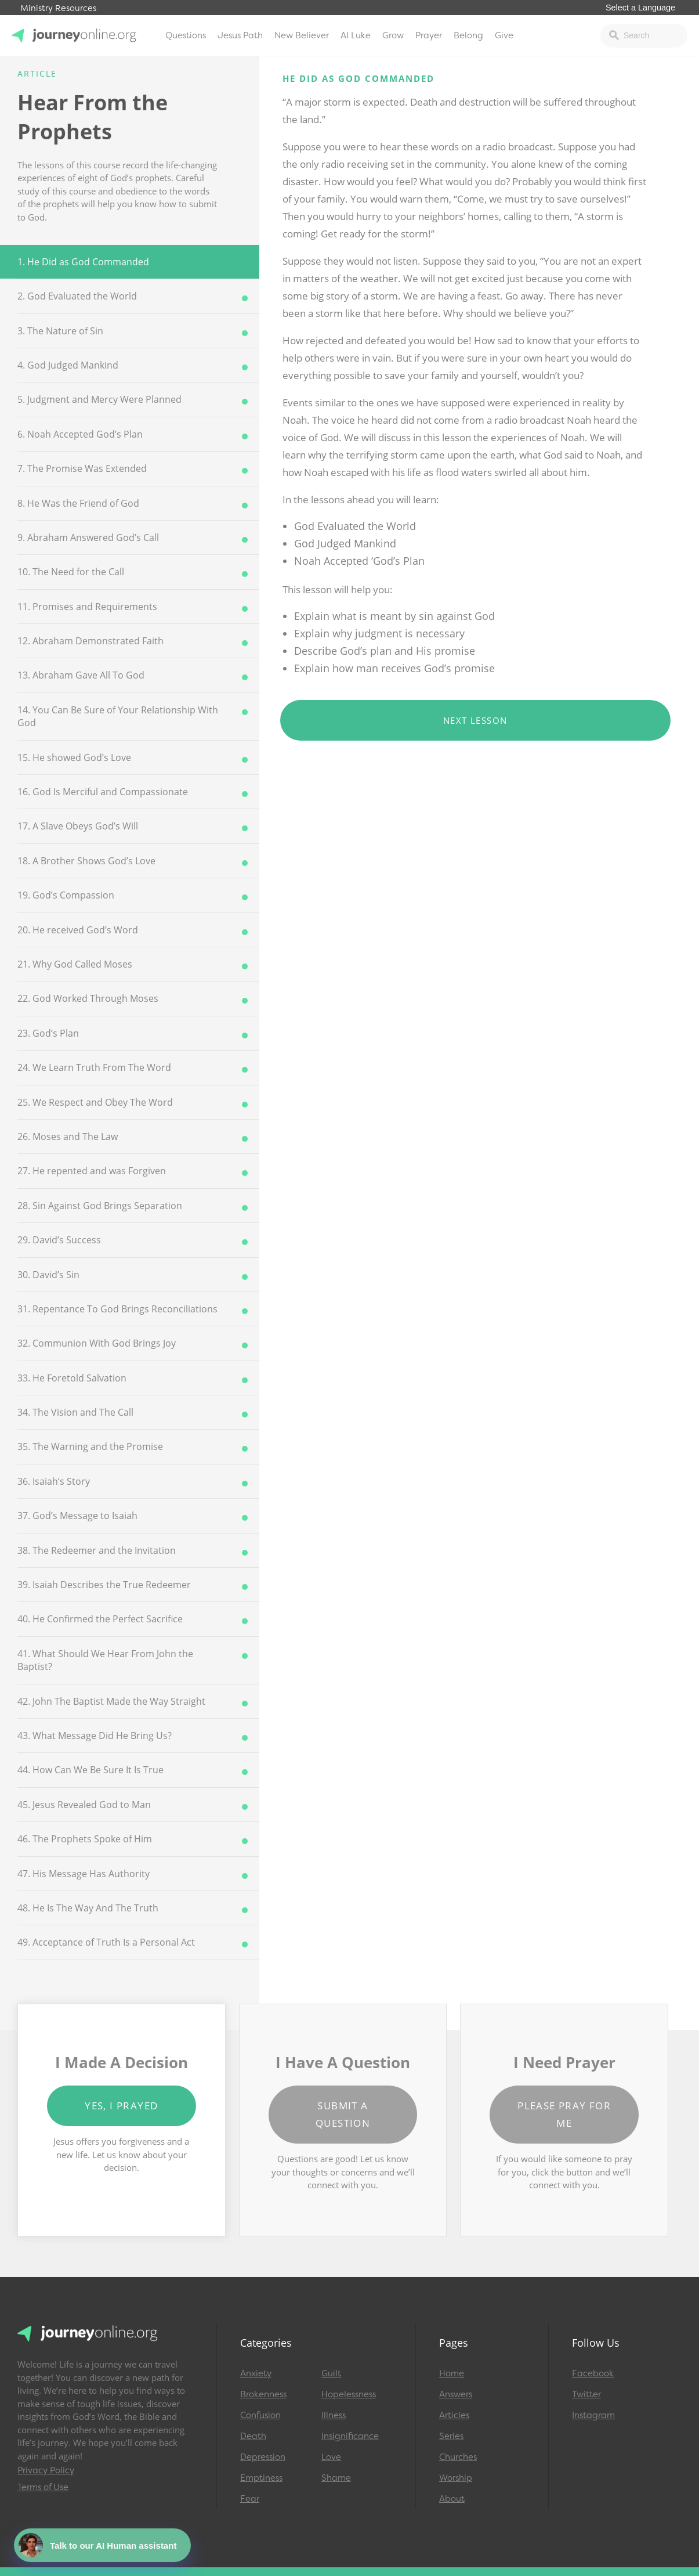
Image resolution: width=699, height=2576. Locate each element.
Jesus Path (240, 35)
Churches (458, 2457)
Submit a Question (343, 2114)
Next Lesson (475, 720)
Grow (393, 35)
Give (504, 35)
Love (331, 2457)
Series (451, 2436)
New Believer (301, 35)
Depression (262, 2457)
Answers (455, 2394)
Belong (468, 35)
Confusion (260, 2415)
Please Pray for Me (564, 2114)
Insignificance (350, 2436)
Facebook (593, 2373)
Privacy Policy (45, 2470)
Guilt (331, 2373)
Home (451, 2373)
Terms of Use (42, 2487)
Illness (333, 2415)
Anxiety (255, 2373)
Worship (455, 2478)
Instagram (593, 2415)
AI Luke (356, 35)
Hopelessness (348, 2394)
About (452, 2499)
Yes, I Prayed (121, 2105)
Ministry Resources (58, 8)
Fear (249, 2499)
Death (253, 2436)
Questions (185, 35)
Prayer (428, 35)
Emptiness (261, 2478)
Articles (454, 2415)
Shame (336, 2478)
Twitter (586, 2394)
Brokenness (263, 2394)
